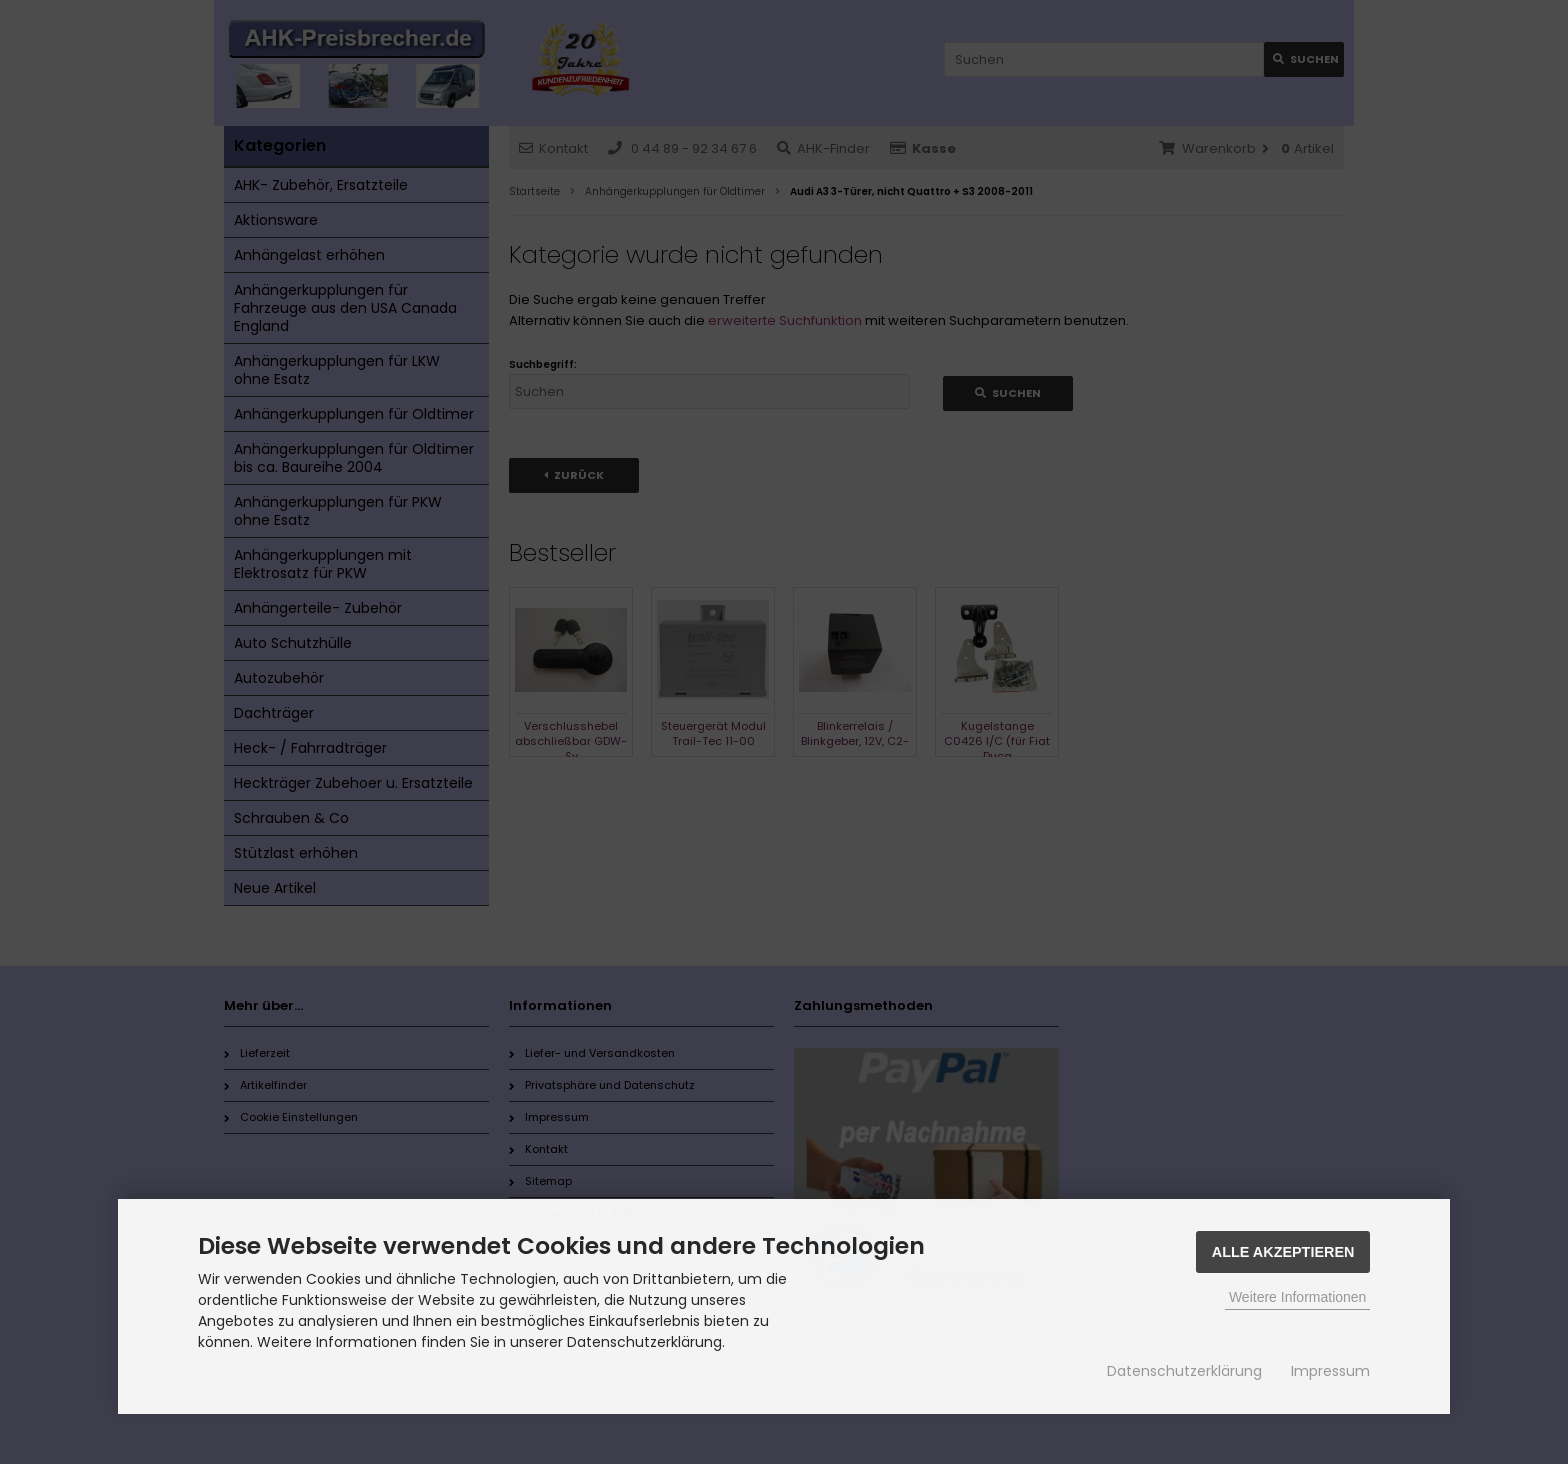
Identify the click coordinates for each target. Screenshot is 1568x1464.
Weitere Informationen (1297, 1297)
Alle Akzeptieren (1283, 1252)
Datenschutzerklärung (1184, 1371)
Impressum (1330, 1371)
